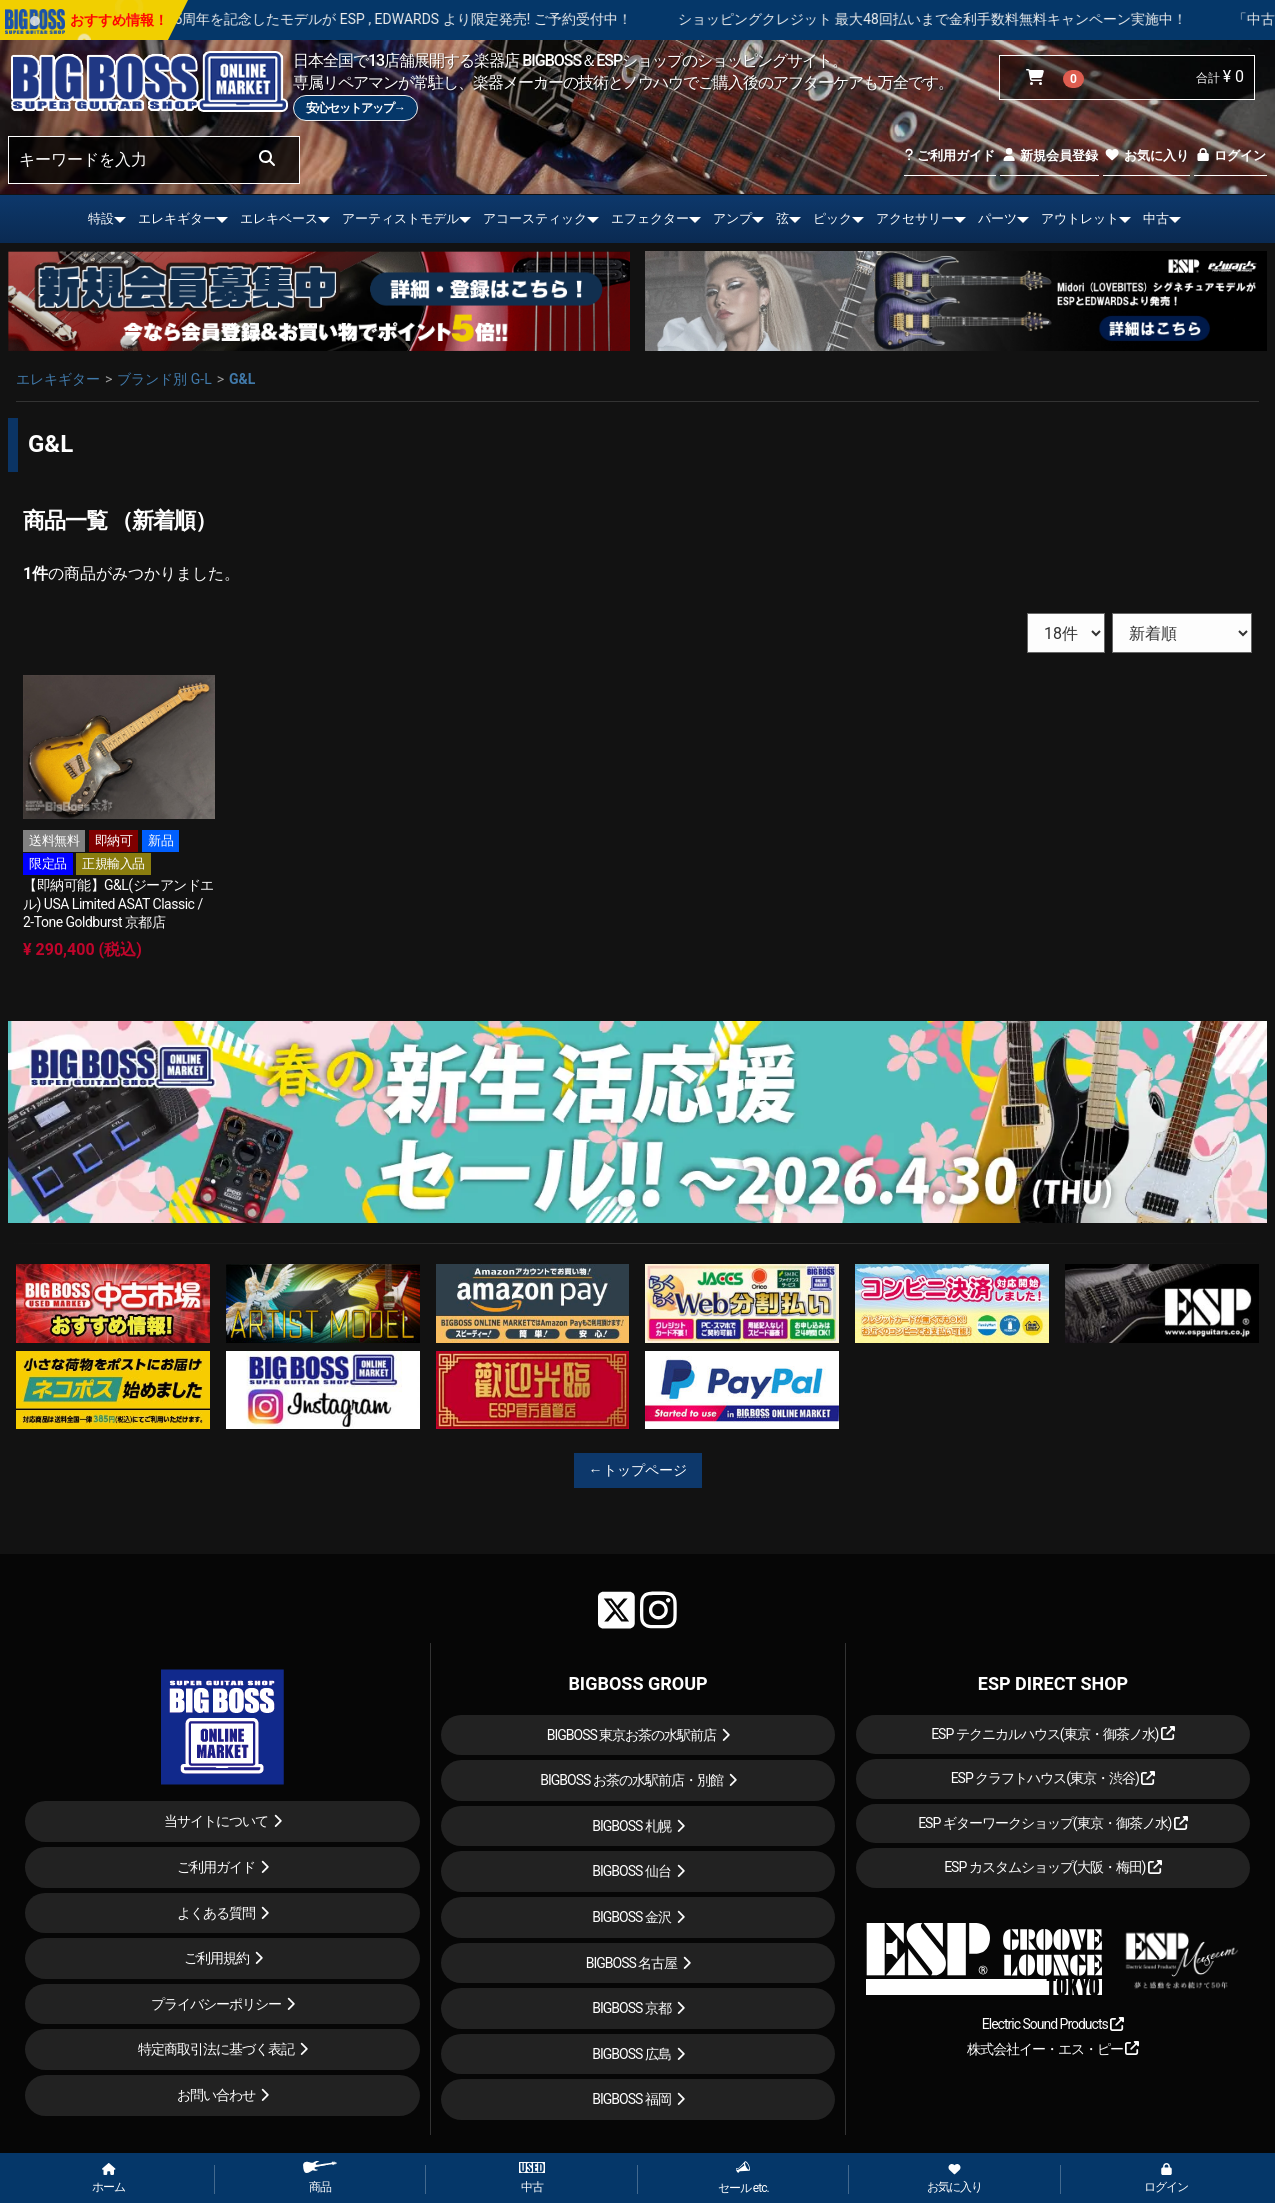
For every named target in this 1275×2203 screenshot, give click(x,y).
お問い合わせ (216, 2095)
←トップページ (638, 1470)
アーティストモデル (400, 218)
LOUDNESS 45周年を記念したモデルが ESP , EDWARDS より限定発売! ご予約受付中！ (430, 19)
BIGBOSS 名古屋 (632, 1963)
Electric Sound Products (1053, 2024)
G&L (242, 379)
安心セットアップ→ (355, 108)
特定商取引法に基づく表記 (216, 2049)
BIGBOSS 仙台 (631, 1871)
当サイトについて (216, 1821)
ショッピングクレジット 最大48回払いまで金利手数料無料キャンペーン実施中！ (999, 19)
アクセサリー (915, 218)
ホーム (108, 2179)
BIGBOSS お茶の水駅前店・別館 (631, 1780)
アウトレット (1080, 218)
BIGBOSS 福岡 (631, 2099)
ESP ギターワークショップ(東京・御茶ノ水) (1053, 1823)
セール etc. (743, 2177)
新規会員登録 (1049, 155)
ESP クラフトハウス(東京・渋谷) (1053, 1778)
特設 (101, 218)
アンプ (732, 218)
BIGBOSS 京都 (631, 2008)
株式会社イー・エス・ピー (1053, 2049)
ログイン (1230, 155)
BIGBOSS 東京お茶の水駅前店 (632, 1735)
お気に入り (1146, 155)
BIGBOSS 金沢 (631, 1917)
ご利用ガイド (949, 155)
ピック (832, 218)
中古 (1156, 218)
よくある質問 (216, 1913)
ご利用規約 (216, 1958)
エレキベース (279, 218)
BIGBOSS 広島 (631, 2054)
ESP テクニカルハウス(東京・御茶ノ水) (1053, 1734)
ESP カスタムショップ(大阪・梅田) (1053, 1867)
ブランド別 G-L (164, 379)
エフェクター (650, 218)
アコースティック (535, 218)
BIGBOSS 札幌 (631, 1826)
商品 (320, 2177)
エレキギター (177, 218)
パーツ (997, 218)
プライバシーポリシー (216, 2004)
